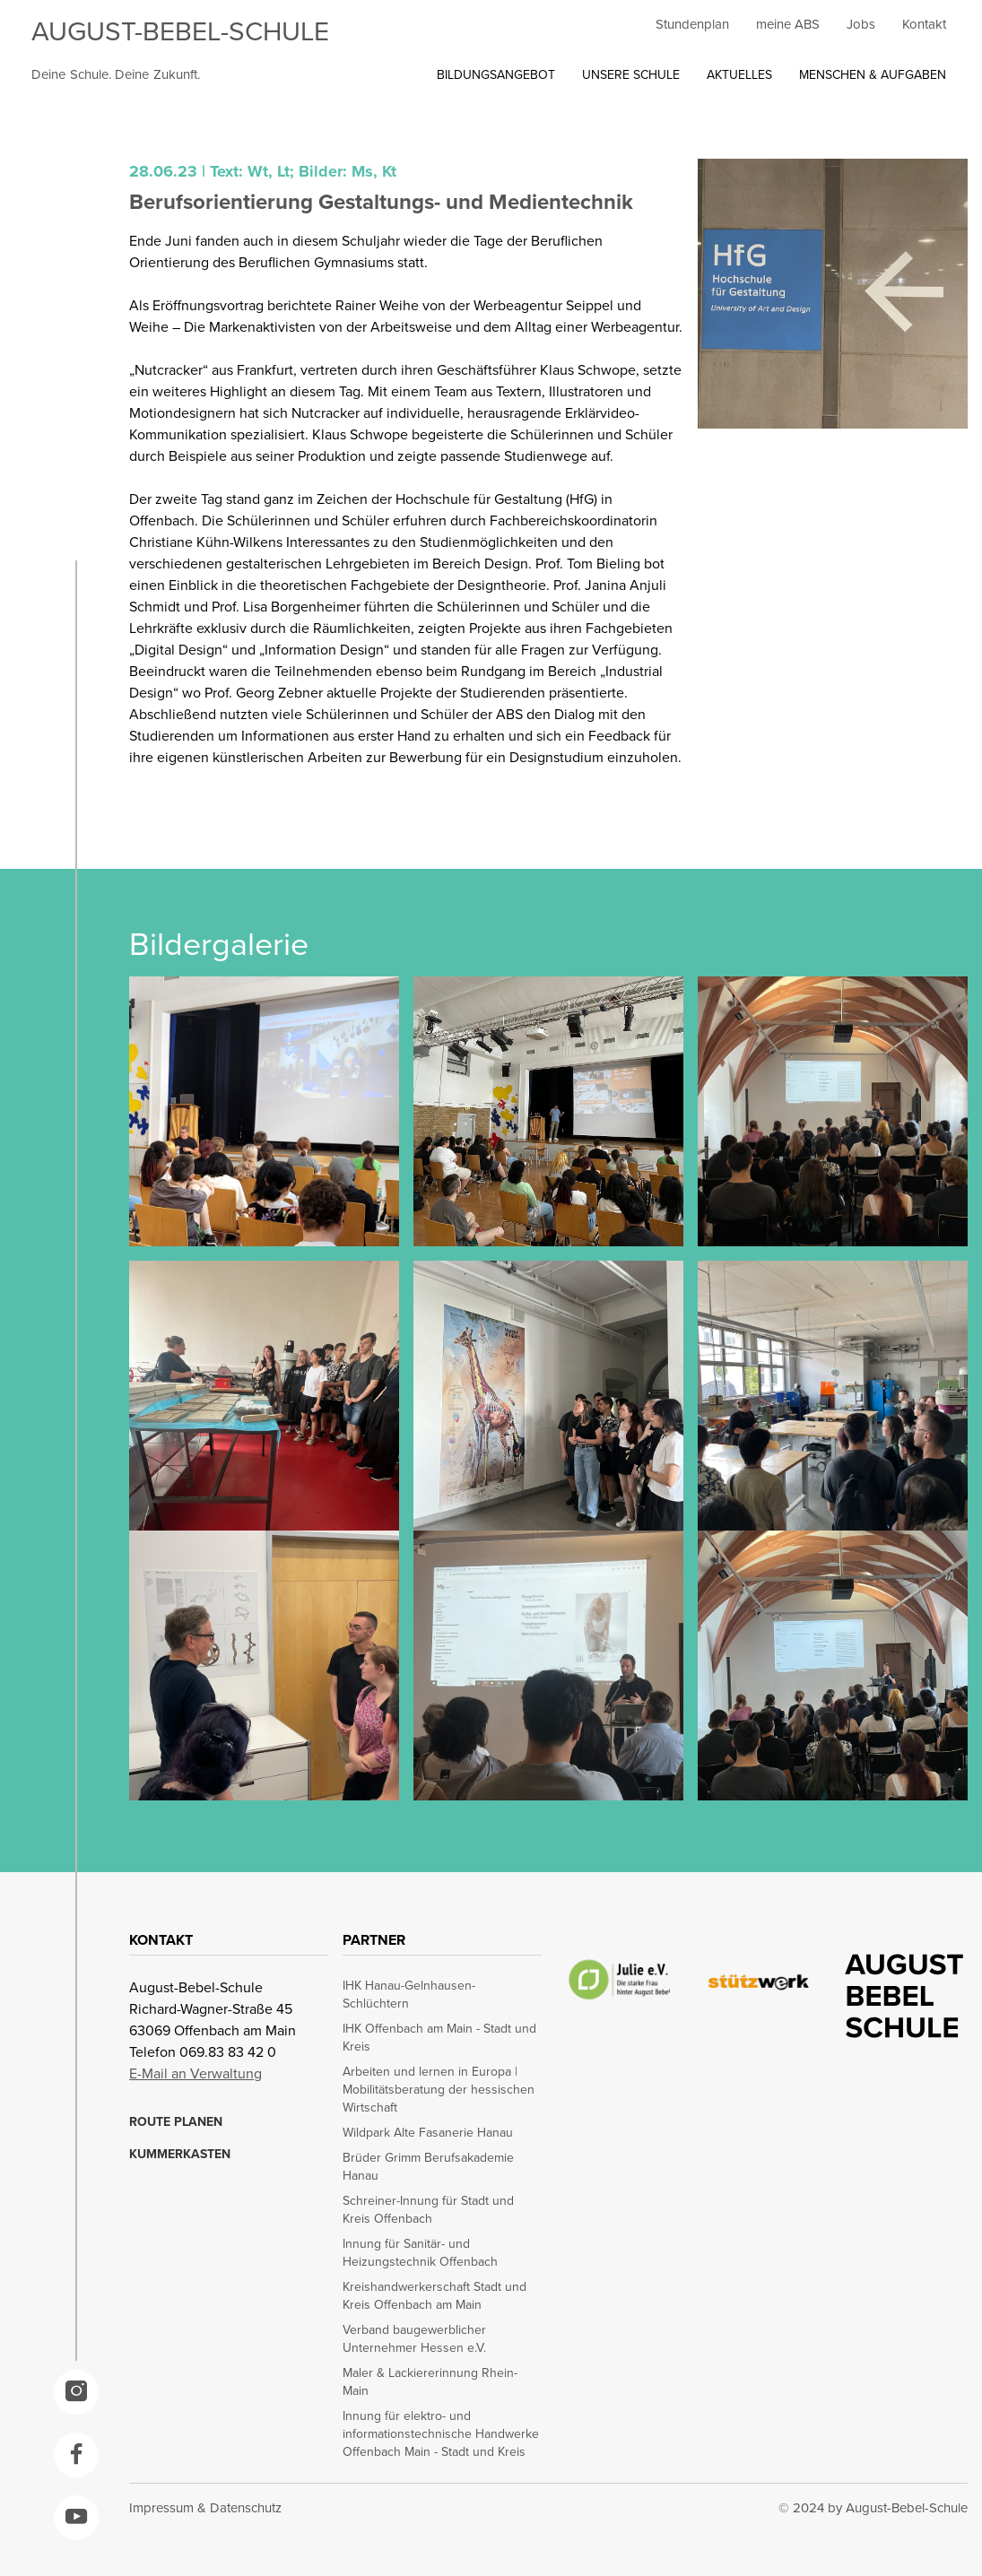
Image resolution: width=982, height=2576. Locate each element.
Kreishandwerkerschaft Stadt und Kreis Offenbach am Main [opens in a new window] (434, 2296)
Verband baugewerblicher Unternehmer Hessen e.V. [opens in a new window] (414, 2339)
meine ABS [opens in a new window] (788, 24)
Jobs (861, 24)
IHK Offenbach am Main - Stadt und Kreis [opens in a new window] (439, 2038)
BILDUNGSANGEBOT (496, 74)
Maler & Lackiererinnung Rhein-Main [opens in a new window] (430, 2382)
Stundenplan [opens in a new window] (692, 24)
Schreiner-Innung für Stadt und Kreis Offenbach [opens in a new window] (428, 2210)
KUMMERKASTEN (179, 2155)
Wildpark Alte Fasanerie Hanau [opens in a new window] (428, 2133)
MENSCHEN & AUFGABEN (872, 74)
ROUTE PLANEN (175, 2122)
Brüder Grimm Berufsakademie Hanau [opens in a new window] (428, 2167)
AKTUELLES (739, 74)
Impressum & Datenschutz (205, 2508)
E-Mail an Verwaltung (195, 2073)
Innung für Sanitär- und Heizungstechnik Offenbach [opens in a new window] (420, 2253)
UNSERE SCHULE (631, 74)
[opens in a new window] (76, 2392)
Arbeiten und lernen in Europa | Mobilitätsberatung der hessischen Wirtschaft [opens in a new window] (438, 2090)
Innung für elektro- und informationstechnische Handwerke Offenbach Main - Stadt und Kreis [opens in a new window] (441, 2434)
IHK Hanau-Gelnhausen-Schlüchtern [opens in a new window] (409, 1995)
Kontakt (924, 24)
